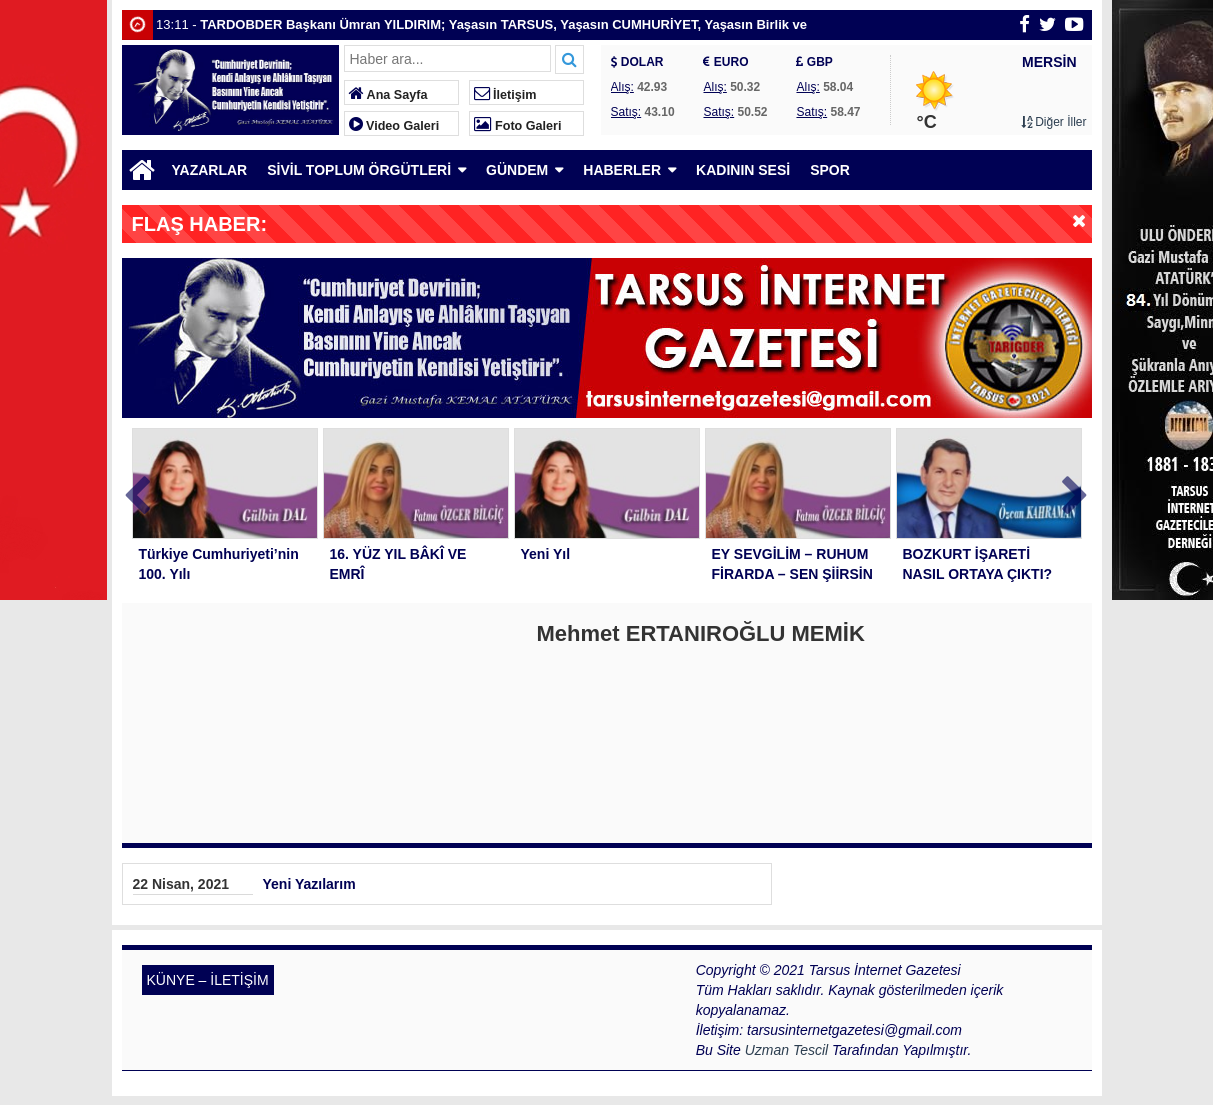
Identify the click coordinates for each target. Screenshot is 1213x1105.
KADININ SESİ (743, 170)
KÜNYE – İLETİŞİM (208, 980)
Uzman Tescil (787, 1050)
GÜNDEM (517, 170)
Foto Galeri (518, 126)
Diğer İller (1054, 122)
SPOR (830, 170)
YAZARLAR (210, 170)
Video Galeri (394, 126)
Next (1076, 491)
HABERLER (622, 170)
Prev (138, 491)
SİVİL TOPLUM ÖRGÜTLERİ (359, 170)
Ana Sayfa (388, 95)
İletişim (505, 95)
